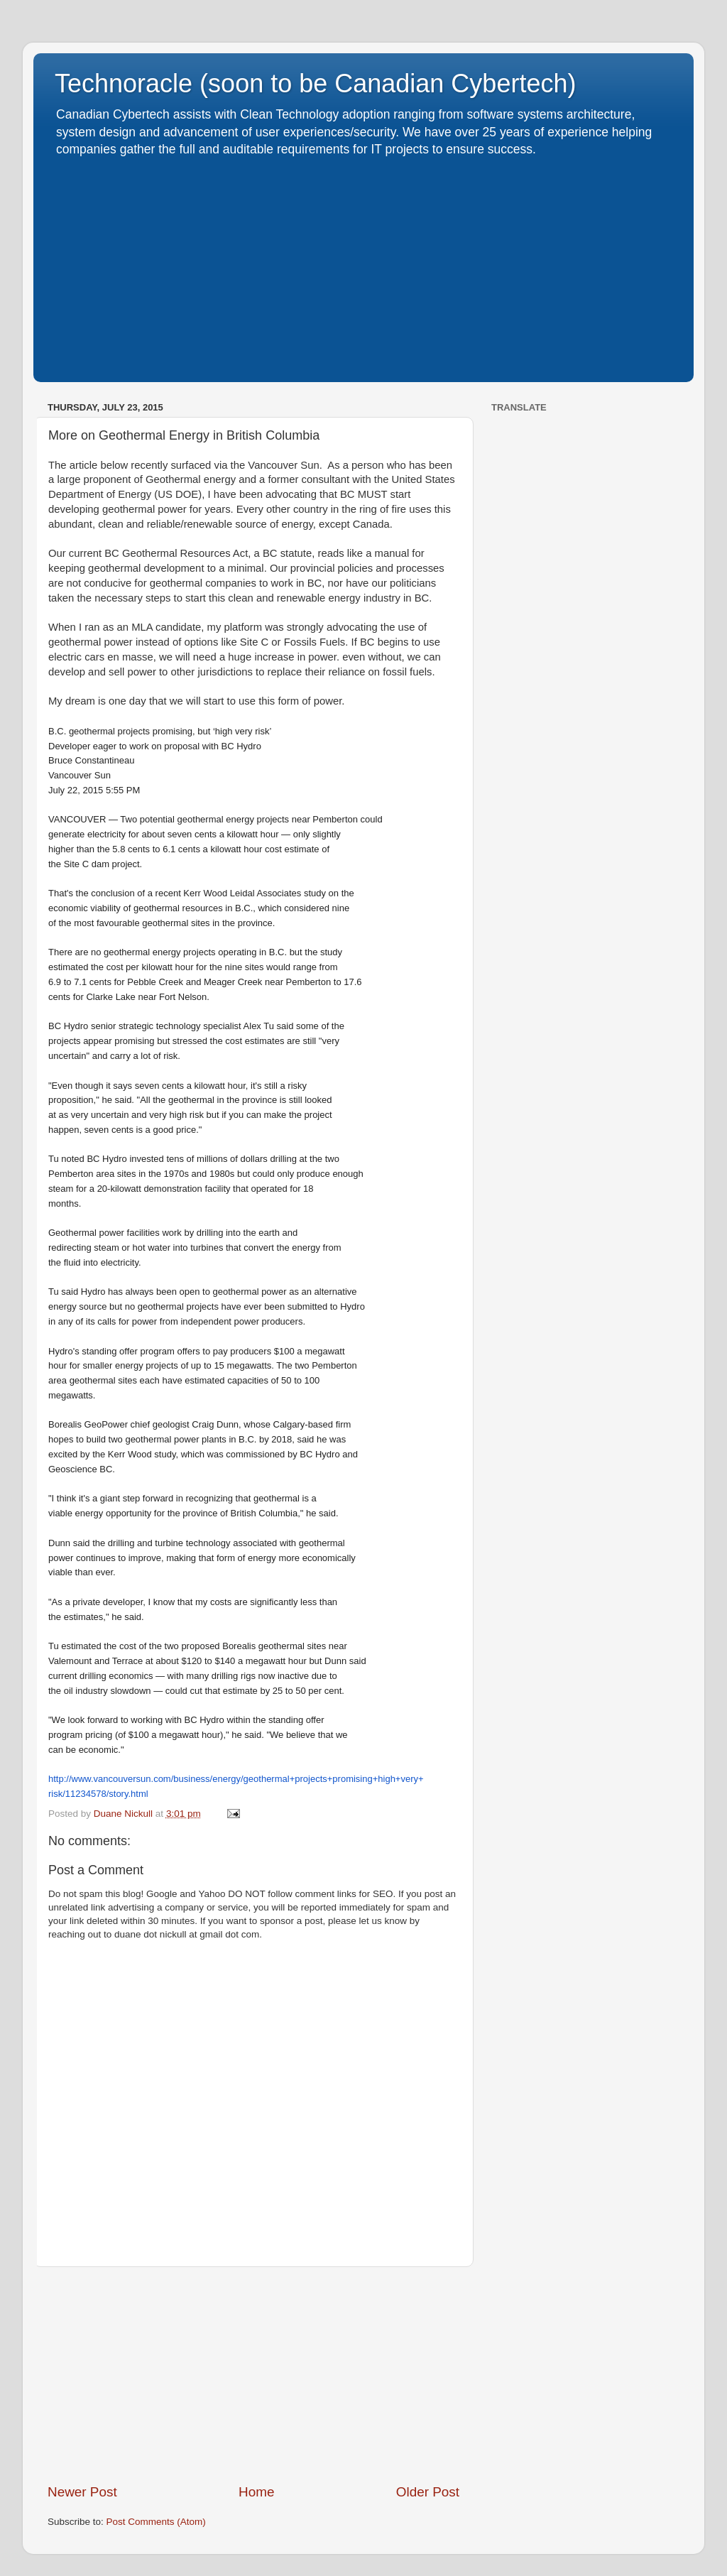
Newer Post (82, 2491)
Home (256, 2491)
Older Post (427, 2491)
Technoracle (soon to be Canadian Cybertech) (315, 83)
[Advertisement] (363, 264)
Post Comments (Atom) (156, 2521)
